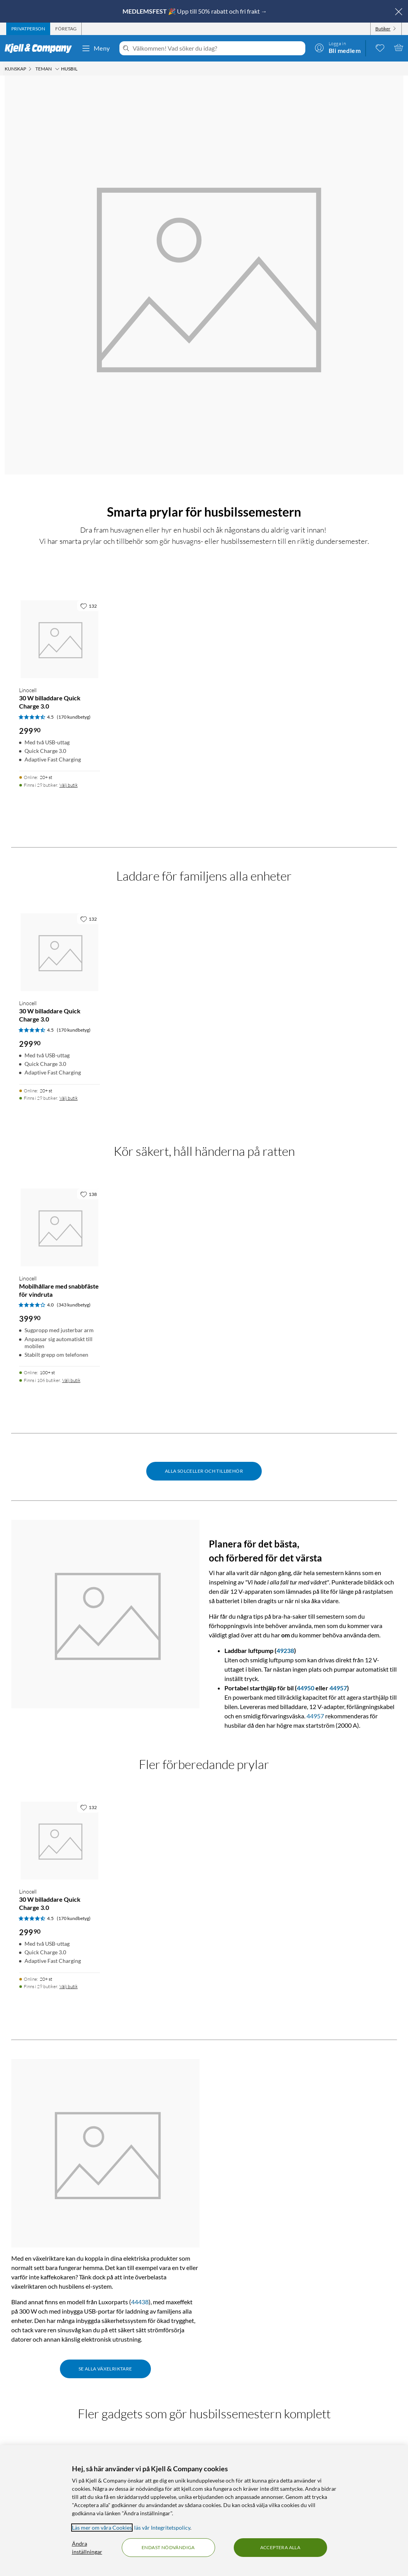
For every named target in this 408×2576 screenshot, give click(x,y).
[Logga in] (338, 47)
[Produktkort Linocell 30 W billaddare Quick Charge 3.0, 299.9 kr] (59, 639)
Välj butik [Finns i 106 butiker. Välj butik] (71, 1380)
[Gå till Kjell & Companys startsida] (41, 48)
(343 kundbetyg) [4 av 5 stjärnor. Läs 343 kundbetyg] (74, 1305)
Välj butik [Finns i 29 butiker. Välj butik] (69, 785)
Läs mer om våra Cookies (102, 2527)
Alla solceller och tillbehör (204, 1471)
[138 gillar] (88, 1194)
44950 (305, 1688)
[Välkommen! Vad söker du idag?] (217, 48)
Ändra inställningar (87, 2547)
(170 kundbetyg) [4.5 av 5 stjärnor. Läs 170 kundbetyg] (74, 717)
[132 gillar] (88, 605)
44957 (338, 1688)
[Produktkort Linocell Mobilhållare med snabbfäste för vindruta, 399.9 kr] (59, 1227)
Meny (95, 48)
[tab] (28, 29)
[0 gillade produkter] (380, 47)
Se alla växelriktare (105, 2369)
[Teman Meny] (57, 69)
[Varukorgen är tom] (398, 47)
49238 (285, 1650)
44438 (140, 2301)
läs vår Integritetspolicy (162, 2527)
